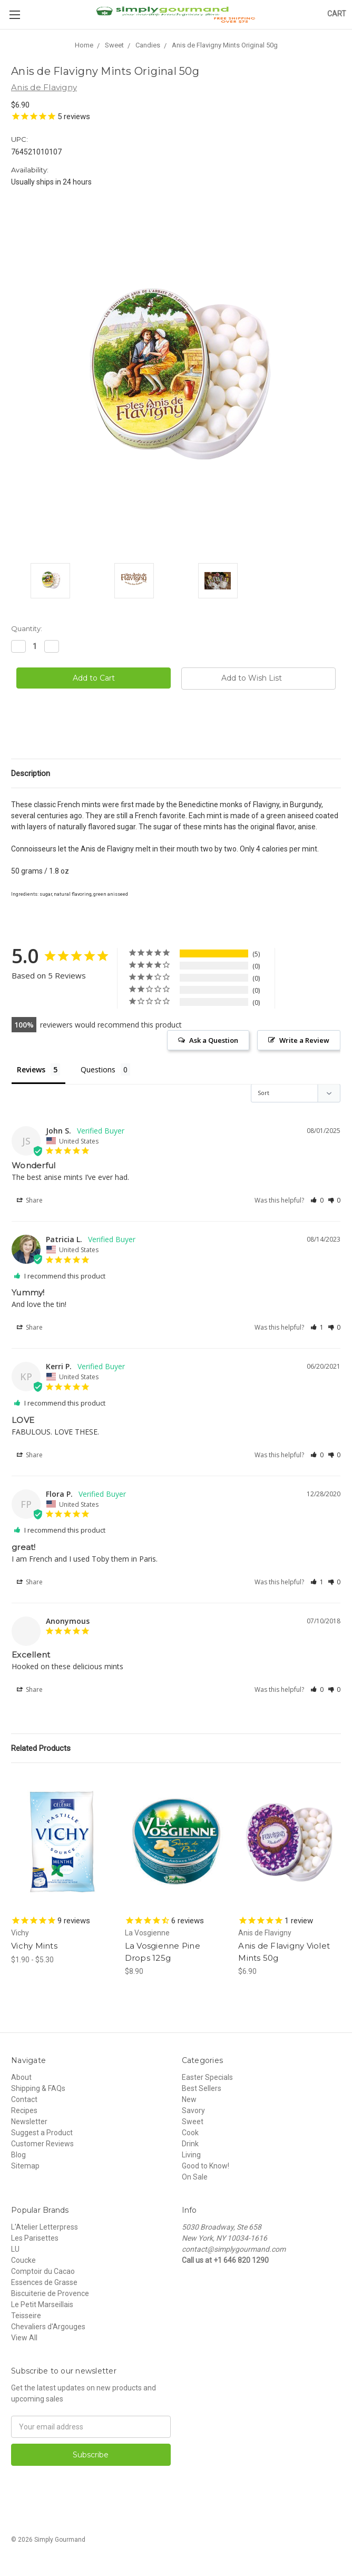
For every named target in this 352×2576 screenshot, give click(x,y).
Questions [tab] (98, 1069)
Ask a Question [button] (213, 1040)
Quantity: (26, 628)
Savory (193, 2110)
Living (191, 2155)
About (21, 2077)
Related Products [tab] (41, 1748)
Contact (24, 2099)
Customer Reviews (42, 2143)
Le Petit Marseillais (42, 2304)
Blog (18, 2155)
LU (15, 2249)
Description (30, 773)
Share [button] (30, 1200)
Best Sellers (201, 2088)
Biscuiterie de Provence (50, 2293)
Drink (190, 2143)
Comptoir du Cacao (43, 2271)
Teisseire (26, 2315)
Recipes (24, 2110)
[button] (317, 1200)
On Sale (195, 2177)
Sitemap (25, 2166)
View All (24, 2337)
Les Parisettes (34, 2238)
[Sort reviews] (295, 1093)
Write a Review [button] (304, 1040)
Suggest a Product (42, 2132)
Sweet (192, 2121)
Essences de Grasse (44, 2282)
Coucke (23, 2260)
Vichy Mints (34, 1946)
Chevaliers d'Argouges (48, 2326)
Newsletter (29, 2121)
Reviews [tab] (31, 1069)
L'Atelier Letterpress (44, 2227)
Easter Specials (207, 2077)
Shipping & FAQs (38, 2088)
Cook (190, 2132)
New (189, 2099)
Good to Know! (205, 2166)
